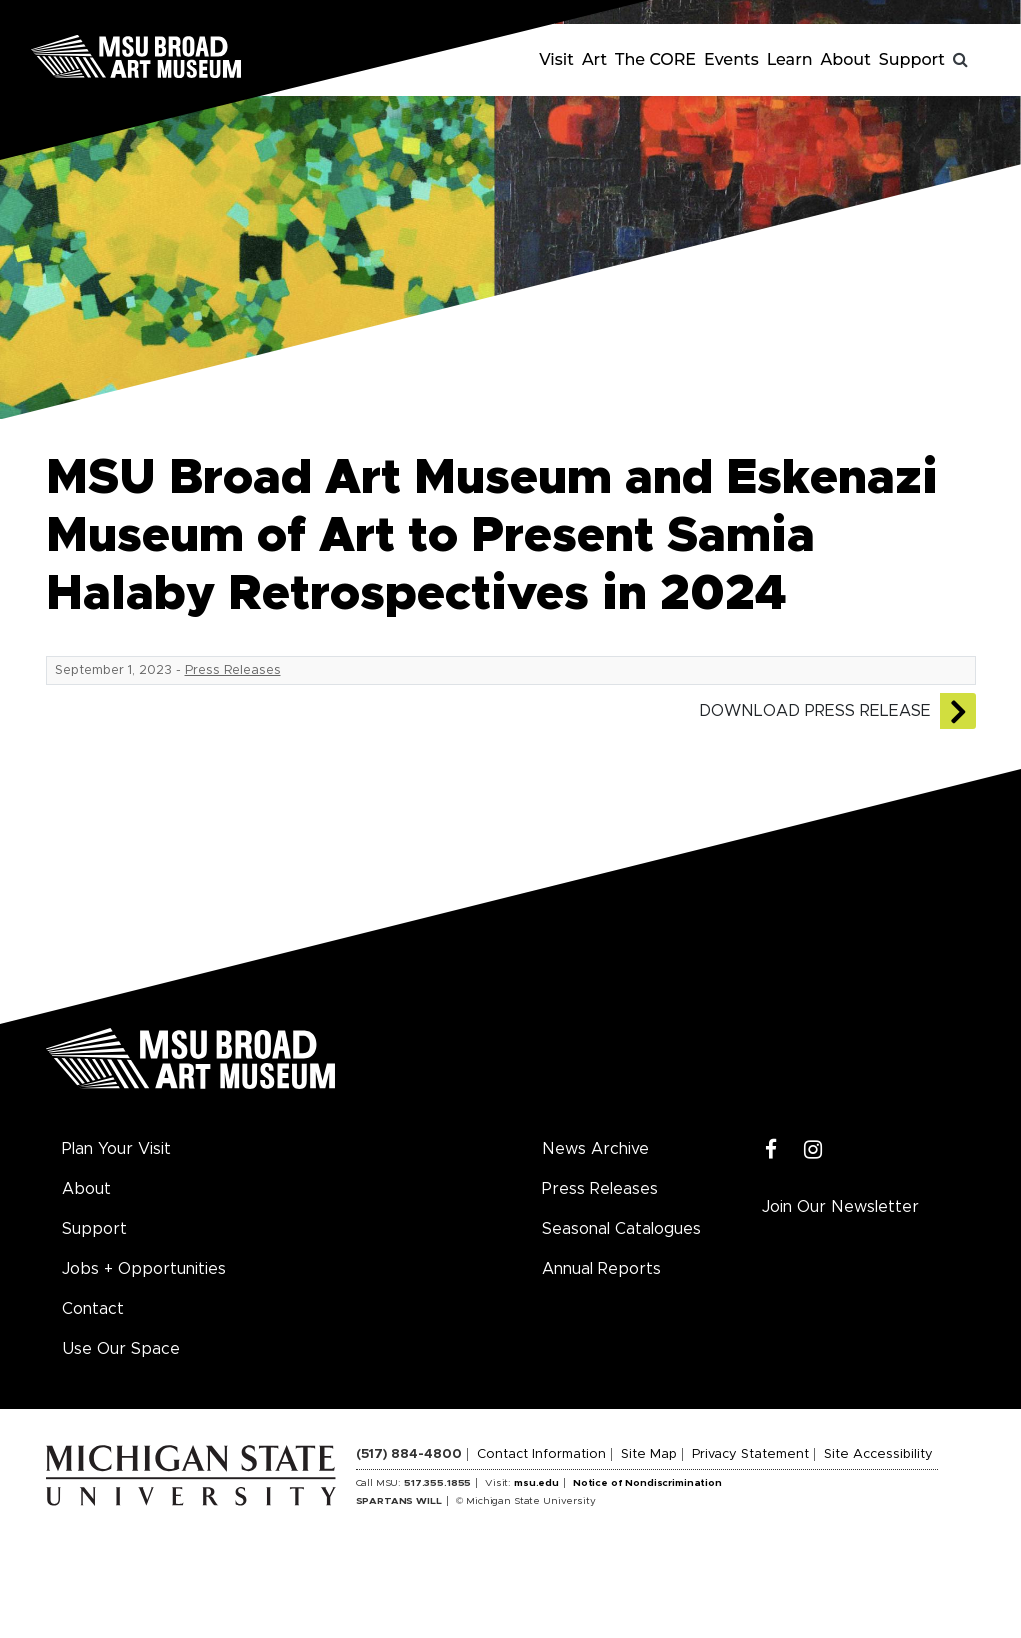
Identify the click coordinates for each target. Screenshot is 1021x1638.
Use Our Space (121, 1349)
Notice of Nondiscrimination (647, 1483)
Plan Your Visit (116, 1149)
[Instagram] (813, 1150)
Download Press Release (815, 711)
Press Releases (233, 670)
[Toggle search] (961, 60)
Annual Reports (601, 1269)
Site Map (649, 1454)
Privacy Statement (750, 1454)
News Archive (595, 1149)
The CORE (655, 59)
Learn (790, 59)
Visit (556, 59)
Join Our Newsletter (840, 1207)
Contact (93, 1309)
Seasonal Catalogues (621, 1229)
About (846, 59)
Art (594, 59)
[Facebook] (771, 1150)
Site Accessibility (878, 1454)
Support (912, 59)
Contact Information (541, 1454)
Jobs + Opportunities (144, 1269)
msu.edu (536, 1483)
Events (731, 59)
